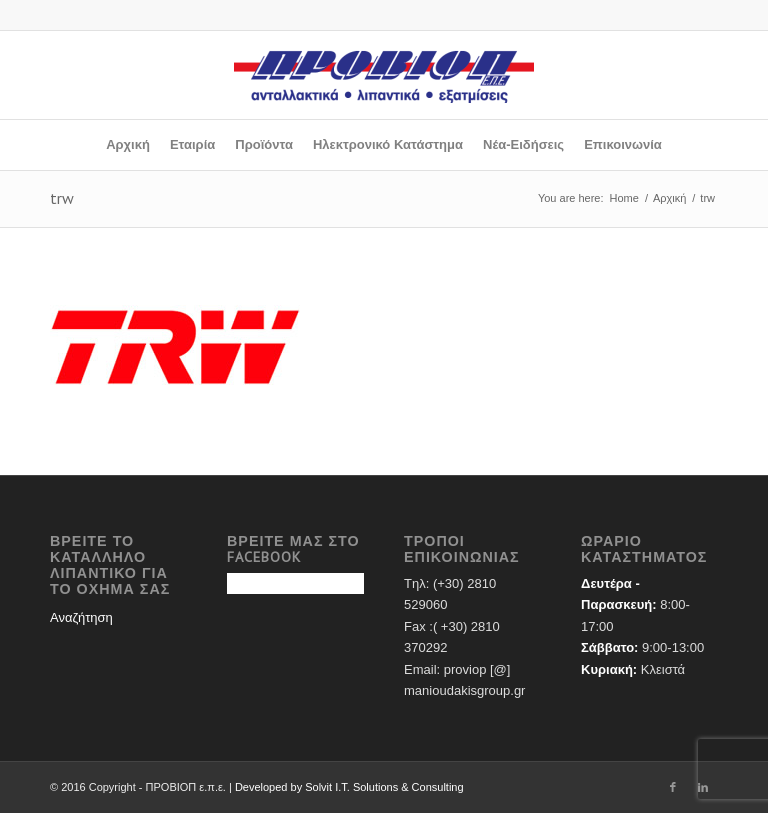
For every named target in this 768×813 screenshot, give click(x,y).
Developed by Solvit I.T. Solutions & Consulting (349, 787)
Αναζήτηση (81, 617)
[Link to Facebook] (673, 787)
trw (62, 198)
